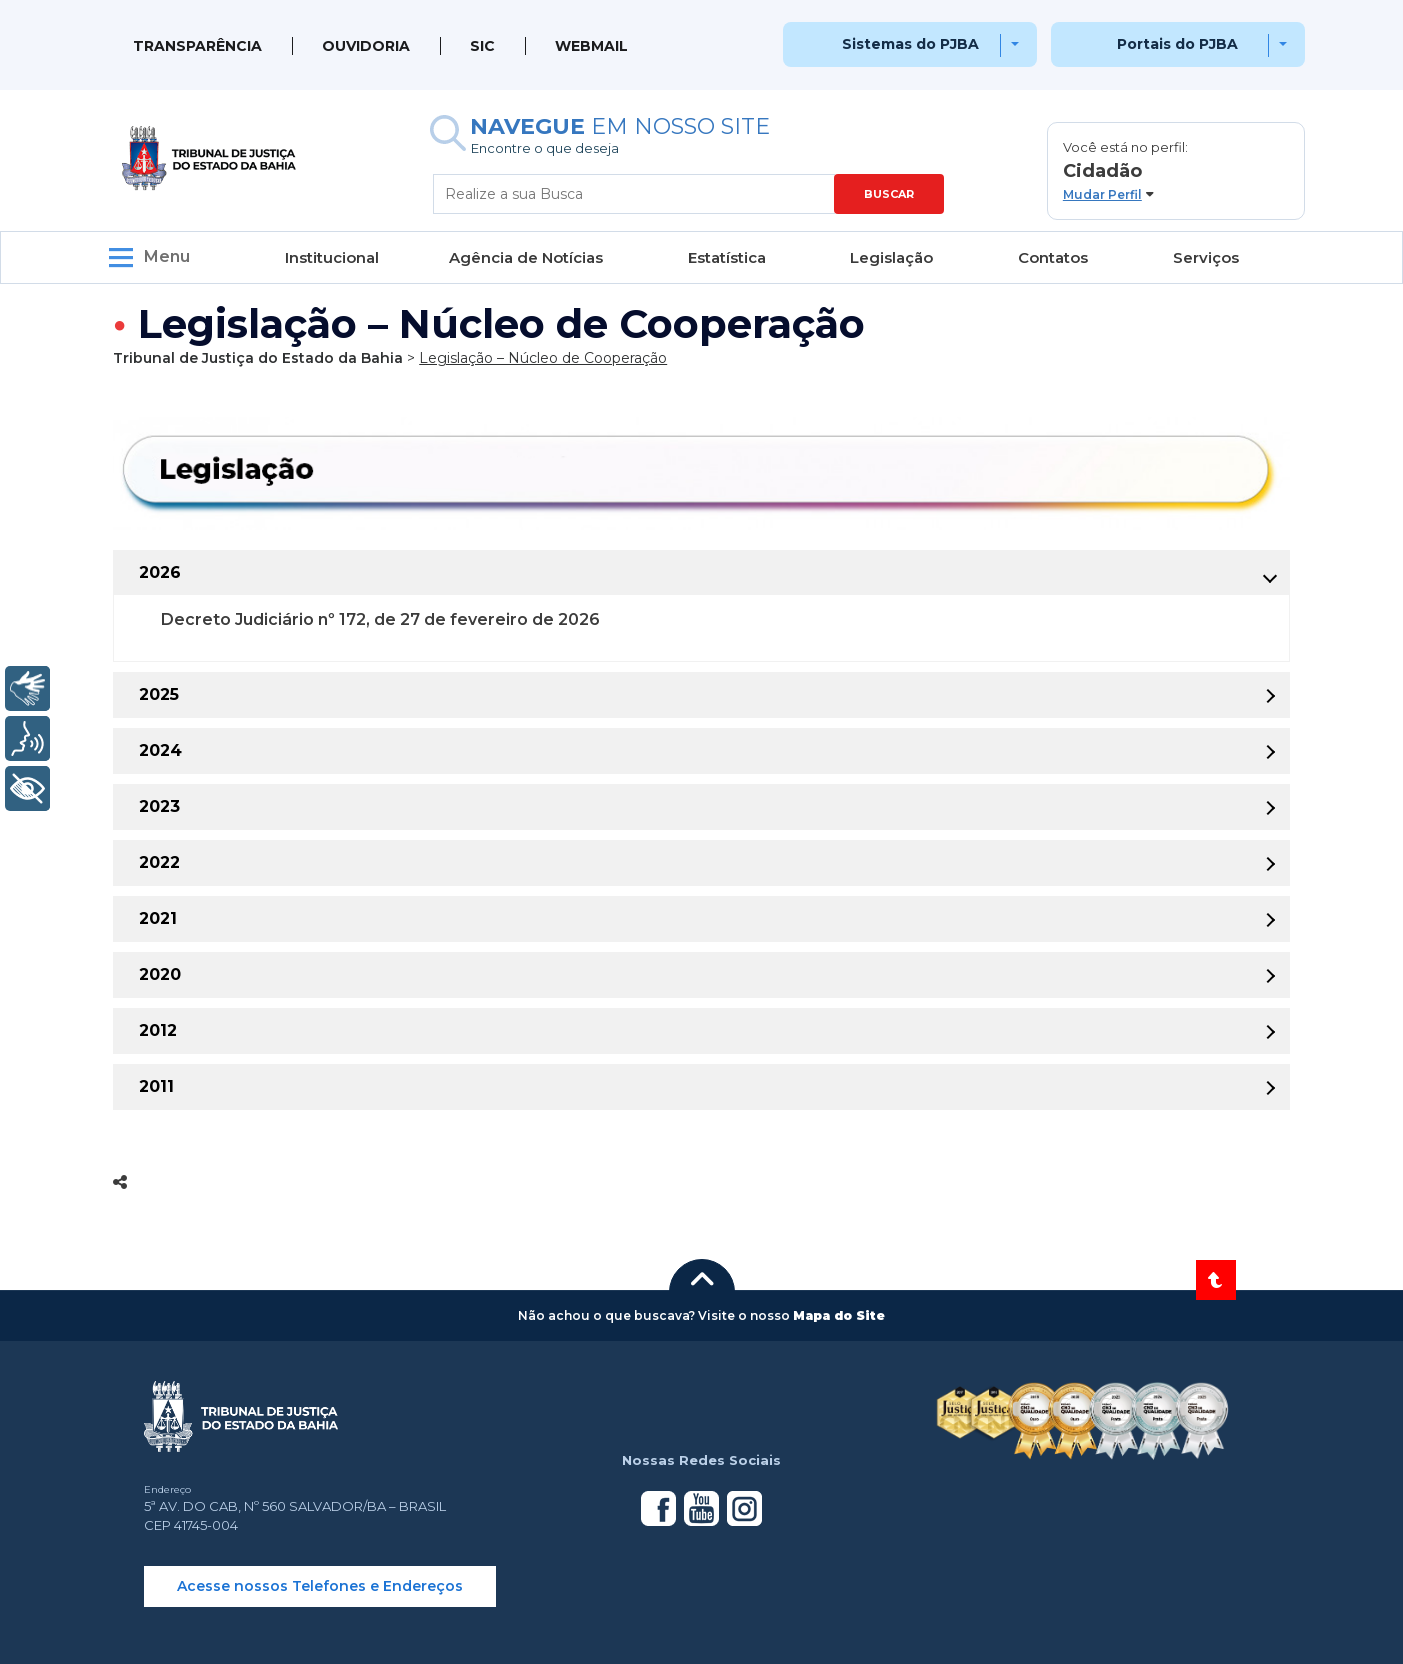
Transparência (197, 46)
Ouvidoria (366, 46)
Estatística (727, 257)
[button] (1176, 171)
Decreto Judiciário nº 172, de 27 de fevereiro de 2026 (380, 619)
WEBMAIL (591, 46)
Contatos (1053, 257)
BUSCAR (889, 194)
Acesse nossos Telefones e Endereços (320, 1586)
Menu (167, 256)
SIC (482, 46)
